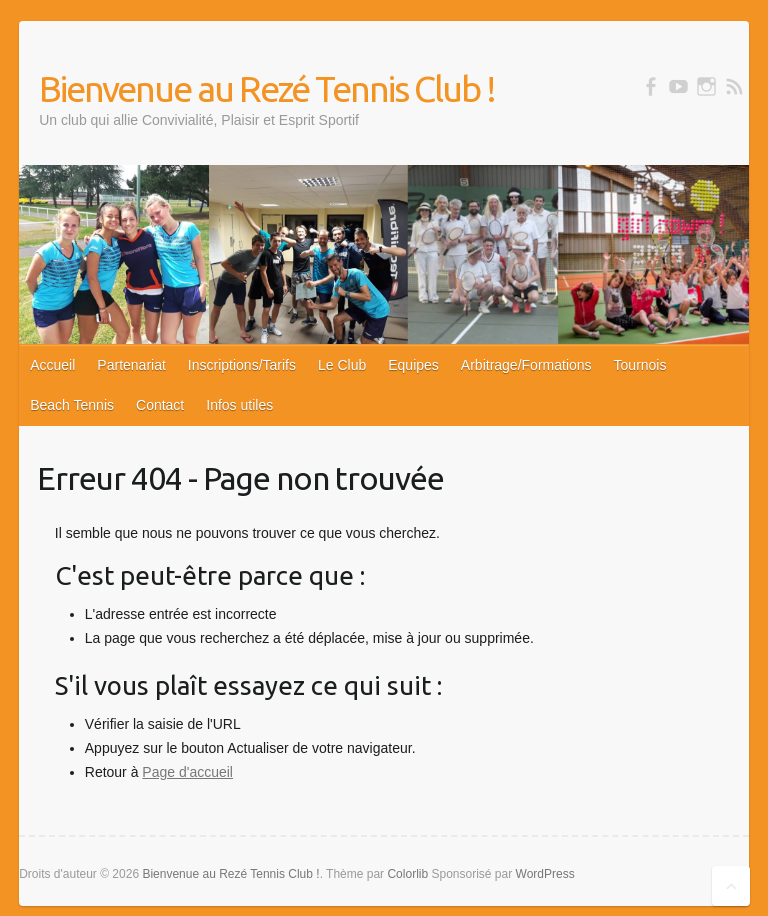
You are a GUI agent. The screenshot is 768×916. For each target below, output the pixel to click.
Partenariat (131, 365)
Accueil (52, 365)
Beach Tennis (72, 405)
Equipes (413, 365)
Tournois (640, 365)
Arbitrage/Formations (526, 365)
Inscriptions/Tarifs (242, 365)
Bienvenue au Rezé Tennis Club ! (267, 88)
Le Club (342, 365)
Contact (160, 405)
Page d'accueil (187, 772)
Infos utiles (239, 405)
